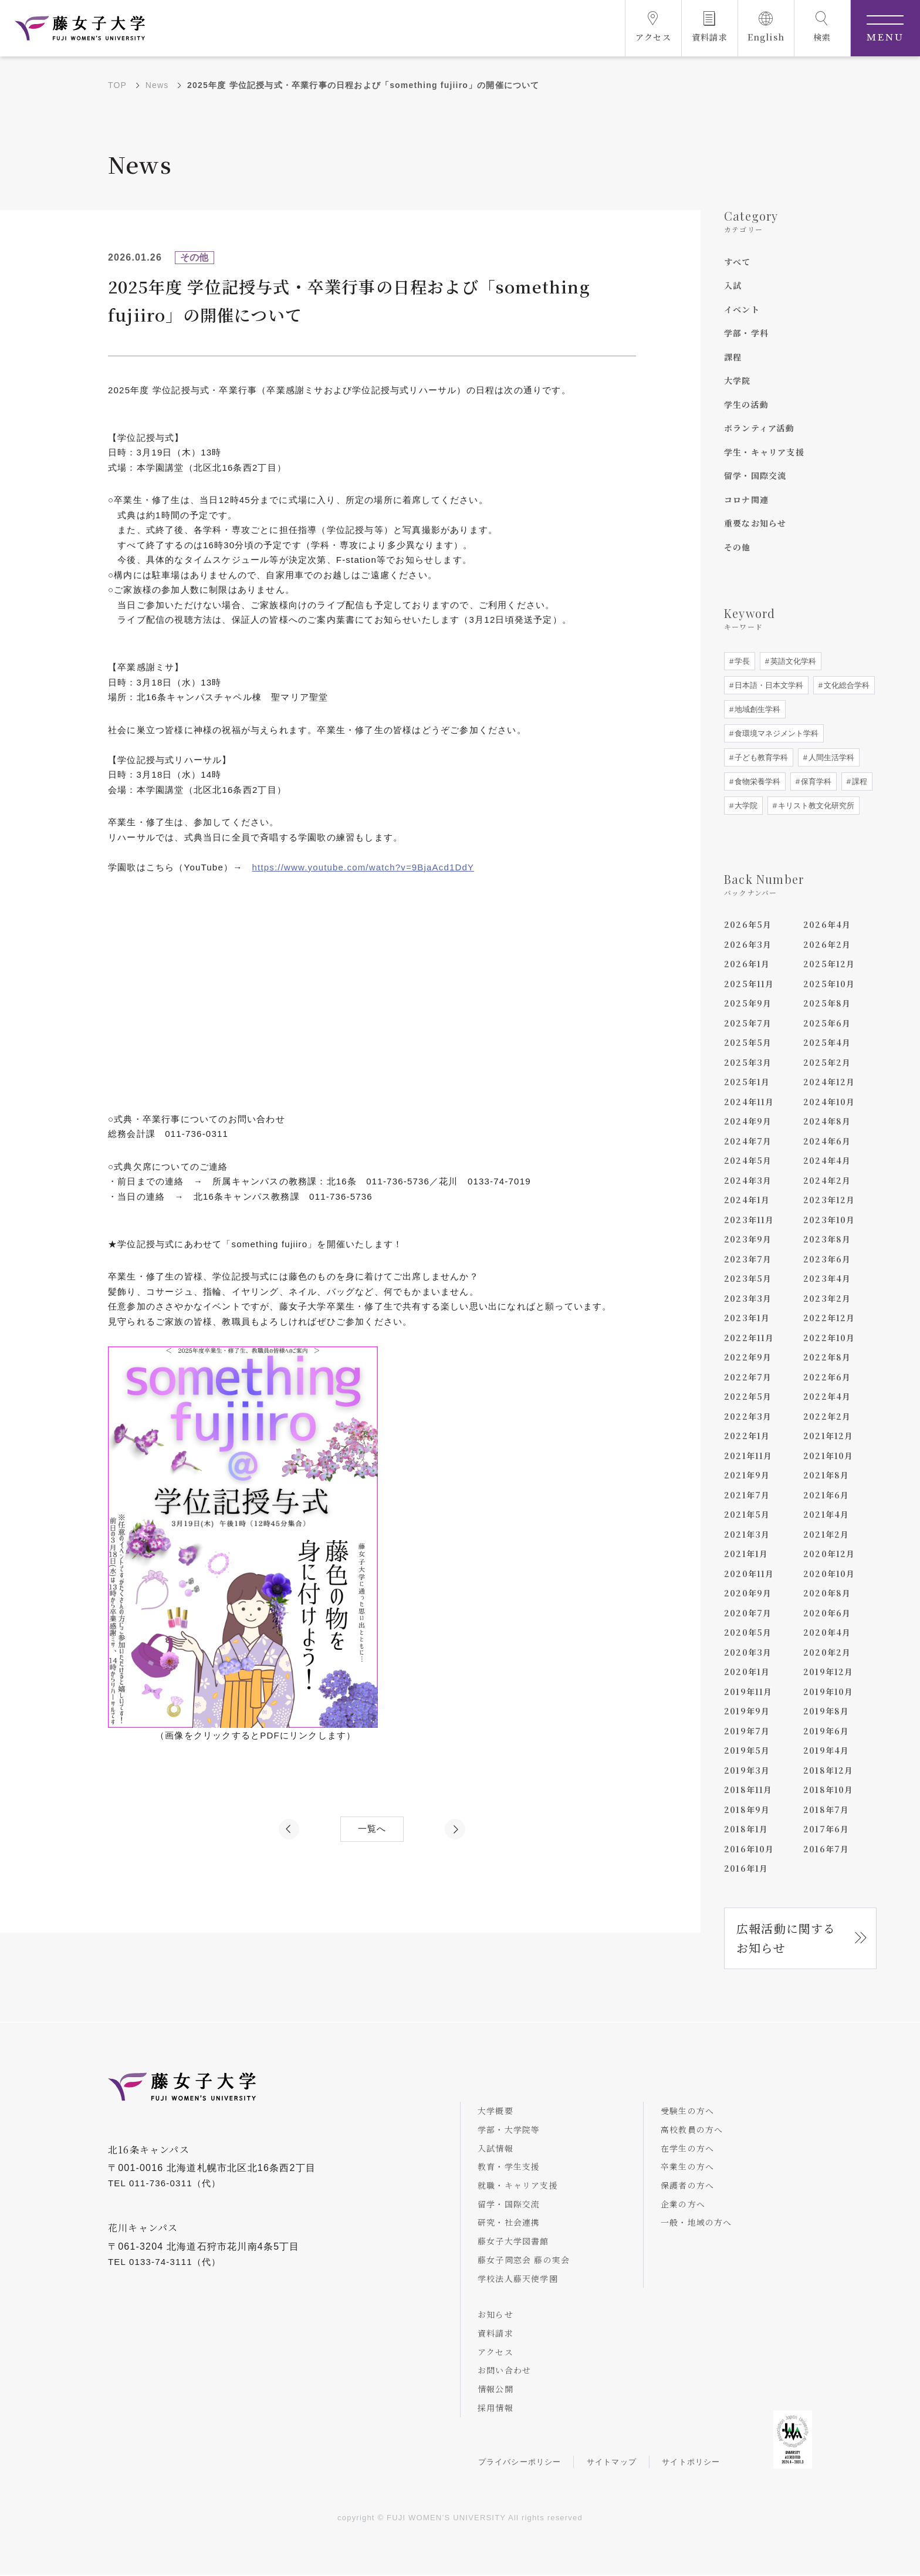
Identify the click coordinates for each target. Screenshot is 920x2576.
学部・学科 (746, 333)
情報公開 (496, 2390)
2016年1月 (746, 1868)
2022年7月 (748, 1377)
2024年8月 (827, 1121)
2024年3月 (748, 1180)
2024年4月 (827, 1160)
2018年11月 (748, 1789)
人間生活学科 (830, 757)
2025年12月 (829, 964)
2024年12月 (829, 1082)
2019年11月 (748, 1691)
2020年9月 (748, 1593)
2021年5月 (747, 1514)
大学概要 (496, 2111)
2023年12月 (829, 1200)
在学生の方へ (688, 2148)
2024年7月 (748, 1141)
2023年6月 (827, 1259)
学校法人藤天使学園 (518, 2279)
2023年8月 (827, 1239)
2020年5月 (748, 1632)
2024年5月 (748, 1160)
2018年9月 (747, 1809)
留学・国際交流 (755, 475)
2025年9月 (748, 1003)
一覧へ (372, 1829)
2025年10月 (829, 984)
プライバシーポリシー (520, 2463)
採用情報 (496, 2409)
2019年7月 (747, 1731)
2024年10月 (829, 1102)
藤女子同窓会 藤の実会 (524, 2260)
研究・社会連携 (509, 2223)
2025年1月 (747, 1082)
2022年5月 (748, 1396)
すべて (737, 262)
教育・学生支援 (509, 2167)
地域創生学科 (756, 709)
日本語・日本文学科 (767, 685)
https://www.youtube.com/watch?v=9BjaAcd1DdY (363, 867)
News (157, 85)
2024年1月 (747, 1200)
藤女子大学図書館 (514, 2241)
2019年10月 (828, 1691)
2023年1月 (747, 1318)
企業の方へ (683, 2204)
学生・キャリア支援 (764, 452)
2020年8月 (827, 1593)
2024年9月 (748, 1121)
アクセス (496, 2352)
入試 (733, 285)
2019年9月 (747, 1711)
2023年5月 (748, 1278)
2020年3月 (748, 1652)
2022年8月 (827, 1357)
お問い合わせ (505, 2371)
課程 (733, 357)
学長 (741, 661)
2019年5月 (747, 1750)
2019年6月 (826, 1731)
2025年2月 (827, 1062)
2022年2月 (827, 1416)
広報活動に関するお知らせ (786, 1938)
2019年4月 (826, 1750)
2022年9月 (748, 1357)
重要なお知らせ (755, 523)
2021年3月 (747, 1534)
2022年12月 (829, 1318)
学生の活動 (746, 404)
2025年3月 (748, 1062)
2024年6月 (827, 1141)
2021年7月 (747, 1495)
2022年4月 (827, 1396)
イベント (742, 309)
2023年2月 (827, 1298)
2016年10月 (749, 1849)
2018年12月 (828, 1770)
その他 (737, 547)
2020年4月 (827, 1632)
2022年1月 (747, 1436)
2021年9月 (747, 1475)
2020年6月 (827, 1613)
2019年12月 (828, 1671)
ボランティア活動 (759, 428)
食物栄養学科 (756, 781)
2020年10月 (829, 1573)
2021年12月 (828, 1436)
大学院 (737, 380)
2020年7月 (748, 1613)
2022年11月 (749, 1337)
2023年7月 (748, 1259)
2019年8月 (826, 1711)
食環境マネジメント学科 (775, 733)
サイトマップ (612, 2463)
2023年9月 (748, 1239)
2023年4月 (827, 1278)
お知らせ (496, 2315)
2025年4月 (827, 1042)
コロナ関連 (746, 499)
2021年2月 (826, 1534)
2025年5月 (748, 1042)
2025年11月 (749, 984)
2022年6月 (827, 1377)
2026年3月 (748, 944)
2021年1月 (746, 1553)
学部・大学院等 (509, 2130)
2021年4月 (826, 1514)
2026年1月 (747, 964)
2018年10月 (828, 1789)
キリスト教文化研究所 (815, 805)
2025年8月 (827, 1003)
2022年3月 (748, 1416)
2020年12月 (829, 1553)
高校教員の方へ (692, 2130)
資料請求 (496, 2334)
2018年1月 (746, 1829)
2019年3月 (747, 1770)
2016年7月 (826, 1849)
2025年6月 (827, 1023)
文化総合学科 (845, 685)
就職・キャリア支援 (518, 2186)
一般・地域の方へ (697, 2223)
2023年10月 (829, 1220)
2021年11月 (748, 1455)
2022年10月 (829, 1337)
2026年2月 (827, 944)
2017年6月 (826, 1829)
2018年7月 (826, 1809)
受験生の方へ (688, 2111)
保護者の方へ (688, 2186)
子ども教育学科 (760, 757)
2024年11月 (749, 1102)
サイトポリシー (692, 2463)
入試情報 (496, 2148)
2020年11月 (749, 1573)
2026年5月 (748, 924)
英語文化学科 (792, 661)
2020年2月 (827, 1652)
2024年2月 (827, 1180)
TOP (117, 85)
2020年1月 (747, 1671)
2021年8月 (826, 1475)
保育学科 (815, 781)
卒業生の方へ (688, 2167)
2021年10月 (828, 1455)
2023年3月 (748, 1298)
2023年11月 (749, 1220)
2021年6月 (826, 1495)
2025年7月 (748, 1023)
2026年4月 (827, 924)
